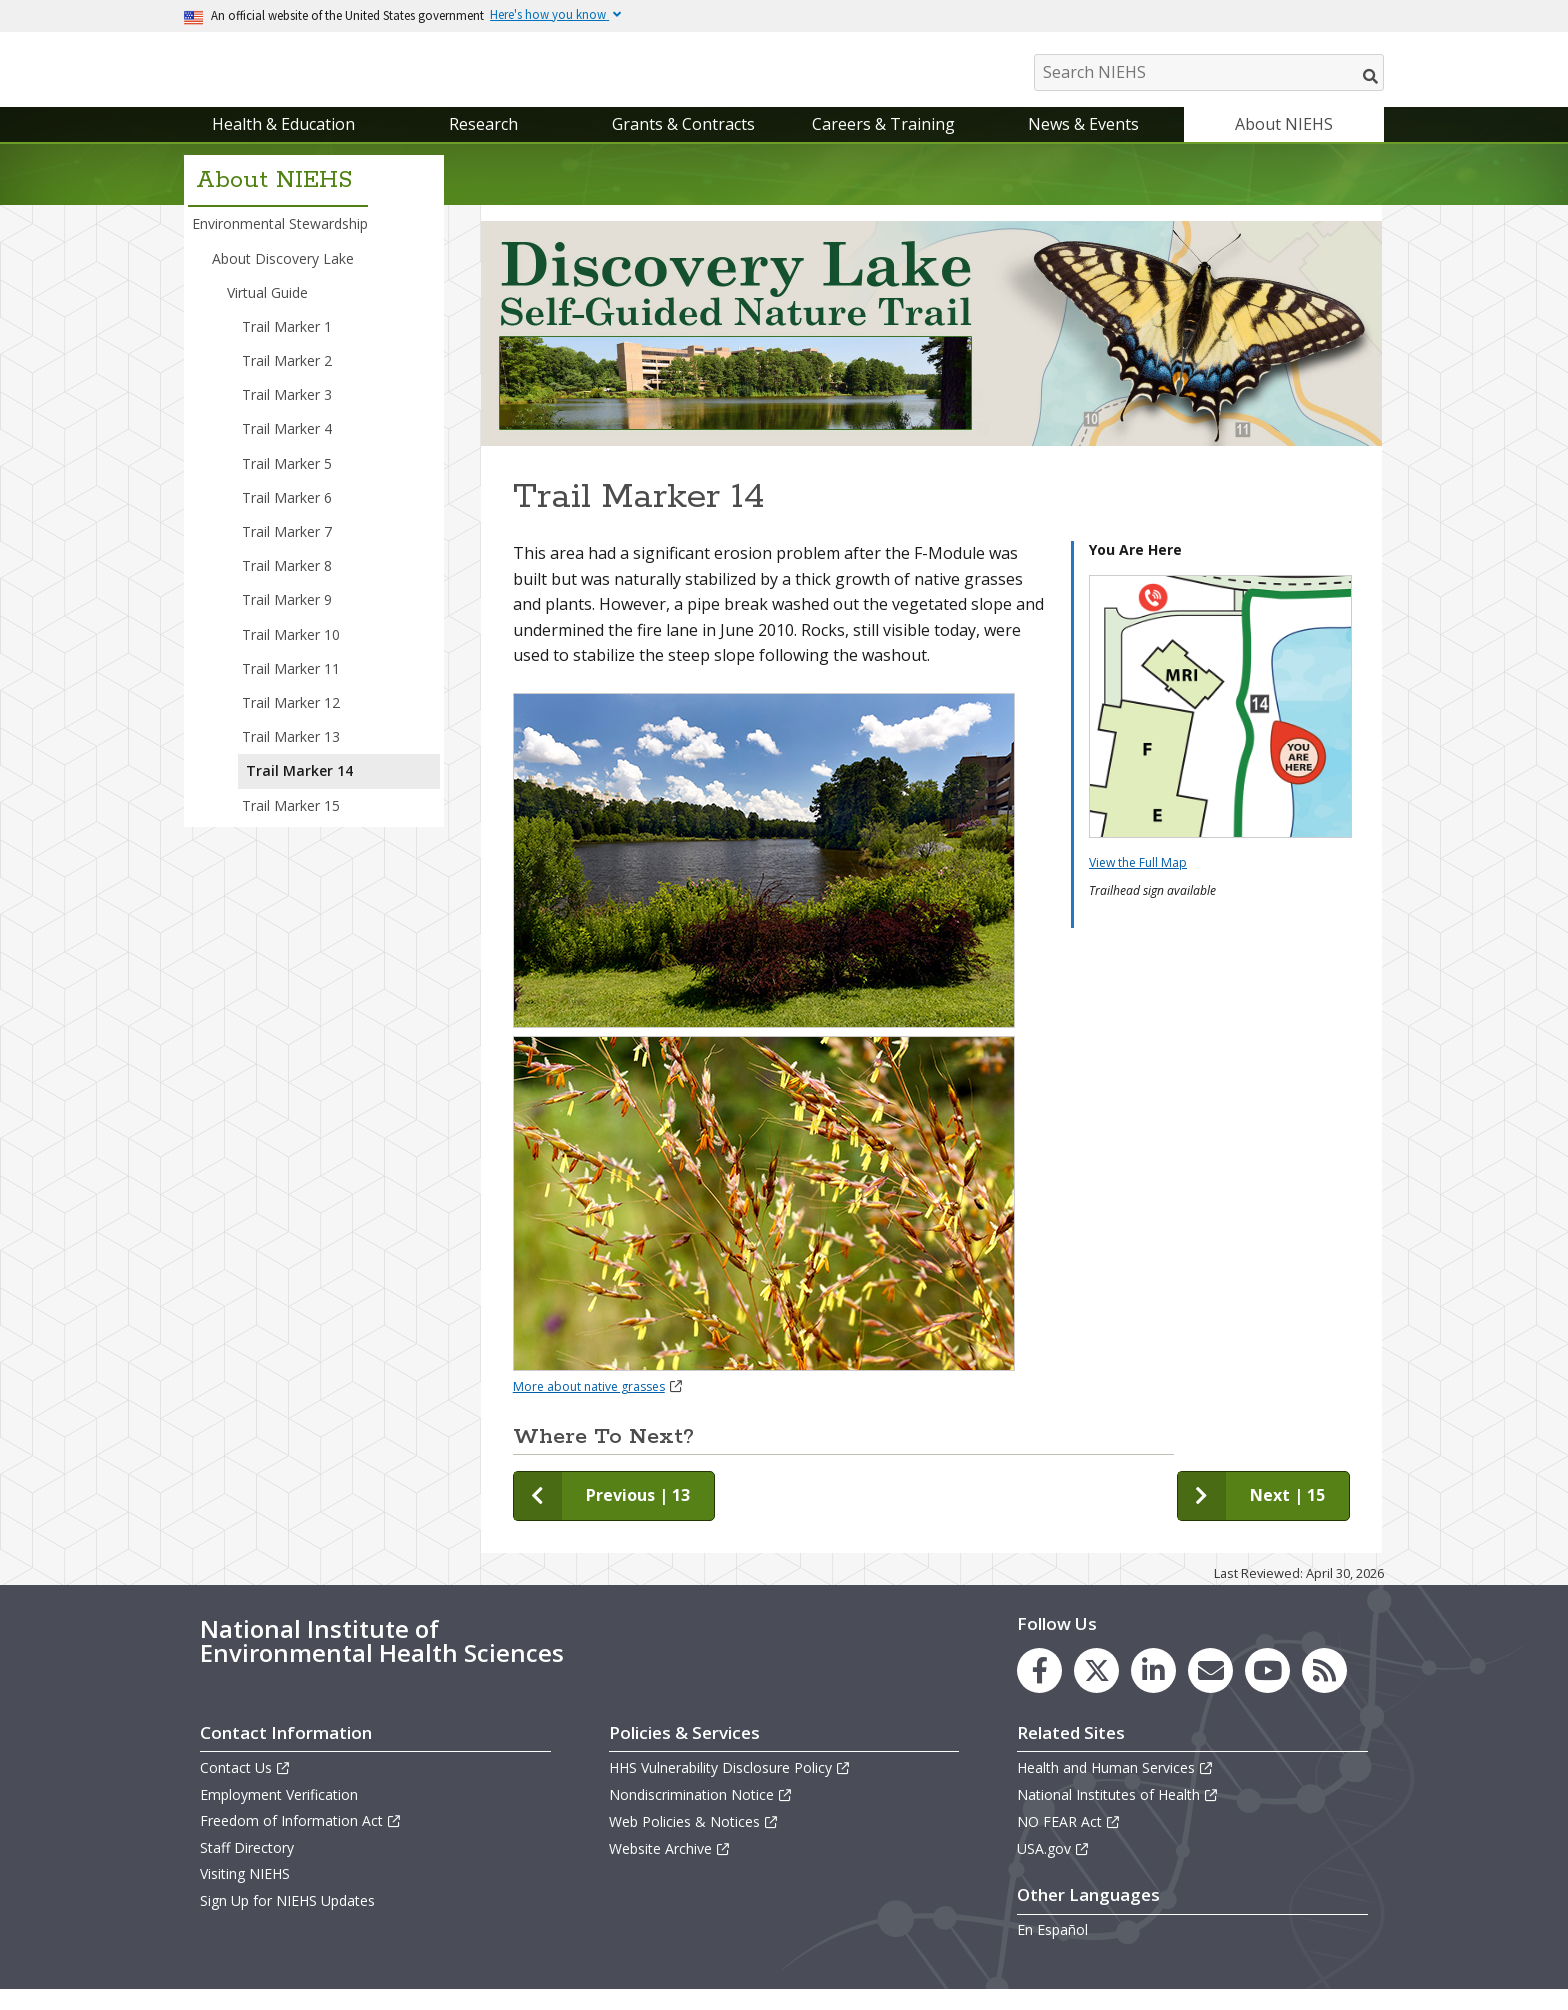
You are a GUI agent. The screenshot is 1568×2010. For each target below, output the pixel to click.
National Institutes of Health (1118, 1814)
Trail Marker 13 (291, 756)
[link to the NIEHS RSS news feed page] (1324, 1690)
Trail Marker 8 (287, 585)
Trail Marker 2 (287, 380)
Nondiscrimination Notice (701, 1814)
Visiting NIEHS (245, 1894)
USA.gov (1053, 1868)
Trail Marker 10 (291, 654)
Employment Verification (279, 1814)
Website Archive (670, 1868)
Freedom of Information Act (301, 1840)
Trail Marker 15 (291, 825)
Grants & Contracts (683, 144)
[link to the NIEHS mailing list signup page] (1210, 1690)
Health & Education (283, 144)
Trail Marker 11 (291, 688)
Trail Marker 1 (287, 346)
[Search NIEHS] (1209, 72)
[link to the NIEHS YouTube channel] (1267, 1690)
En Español (1052, 1949)
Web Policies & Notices (694, 1841)
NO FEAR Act (1069, 1841)
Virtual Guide (267, 312)
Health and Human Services (1115, 1787)
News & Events (1083, 144)
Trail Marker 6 (287, 517)
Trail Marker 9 (287, 620)
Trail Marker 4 (287, 449)
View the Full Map (1138, 882)
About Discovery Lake (283, 278)
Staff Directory (247, 1867)
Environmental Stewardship (280, 244)
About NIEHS (1284, 144)
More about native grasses (598, 1406)
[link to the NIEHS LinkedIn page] (1153, 1690)
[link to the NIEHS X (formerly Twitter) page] (1096, 1690)
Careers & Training (883, 144)
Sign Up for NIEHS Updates (287, 1920)
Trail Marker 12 (291, 722)
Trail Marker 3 (287, 414)
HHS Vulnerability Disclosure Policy (730, 1787)
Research (483, 144)
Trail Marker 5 (287, 483)
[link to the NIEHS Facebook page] (1039, 1690)
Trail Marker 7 (287, 551)
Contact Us (245, 1787)
